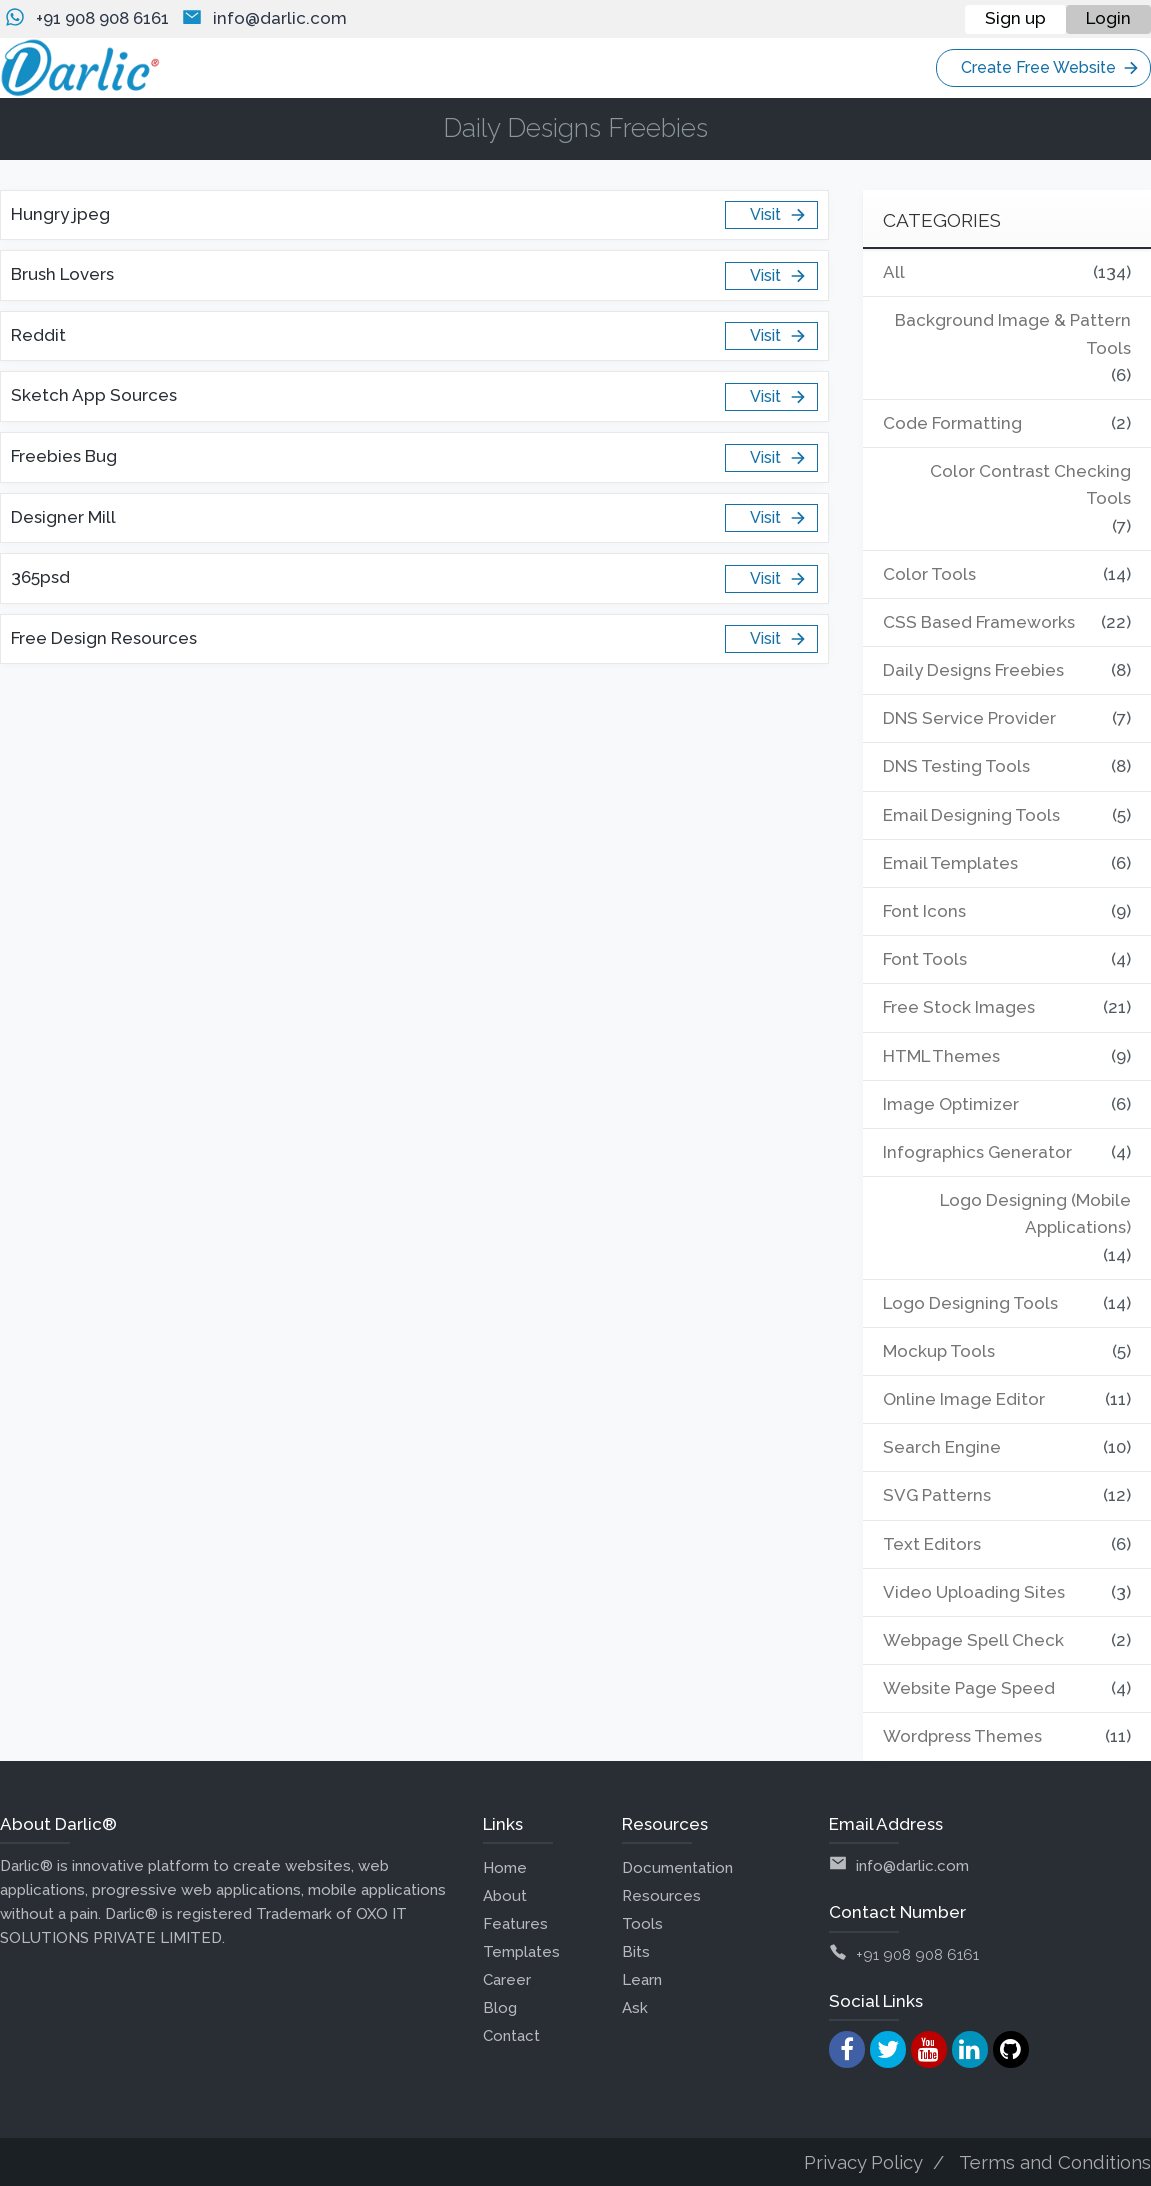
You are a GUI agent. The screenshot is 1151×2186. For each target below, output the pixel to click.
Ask (635, 2008)
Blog (500, 2008)
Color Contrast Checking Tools (1030, 484)
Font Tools (925, 959)
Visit (778, 215)
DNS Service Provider (969, 718)
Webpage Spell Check (975, 1640)
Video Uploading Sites (975, 1592)
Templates (521, 1952)
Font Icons (924, 911)
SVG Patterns (937, 1495)
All (894, 272)
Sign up (1015, 18)
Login (1108, 18)
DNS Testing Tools (956, 766)
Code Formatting (952, 423)
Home (505, 1868)
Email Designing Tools (971, 815)
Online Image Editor (964, 1399)
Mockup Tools (939, 1351)
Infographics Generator (978, 1152)
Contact (511, 2036)
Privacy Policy (863, 2162)
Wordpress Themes (963, 1736)
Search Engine (942, 1447)
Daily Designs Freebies (974, 670)
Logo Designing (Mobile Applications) (1035, 1213)
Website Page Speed (970, 1688)
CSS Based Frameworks (979, 622)
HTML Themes (941, 1056)
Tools (642, 1924)
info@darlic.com (280, 18)
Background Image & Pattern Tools (1013, 333)
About (505, 1896)
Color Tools (929, 574)
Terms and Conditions (1055, 2162)
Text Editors (932, 1544)
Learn (642, 1980)
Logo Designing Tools (970, 1303)
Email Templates (951, 863)
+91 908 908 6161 (102, 18)
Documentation (677, 1868)
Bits (636, 1952)
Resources (661, 1896)
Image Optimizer (951, 1104)
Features (515, 1924)
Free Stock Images (959, 1007)
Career (507, 1980)
